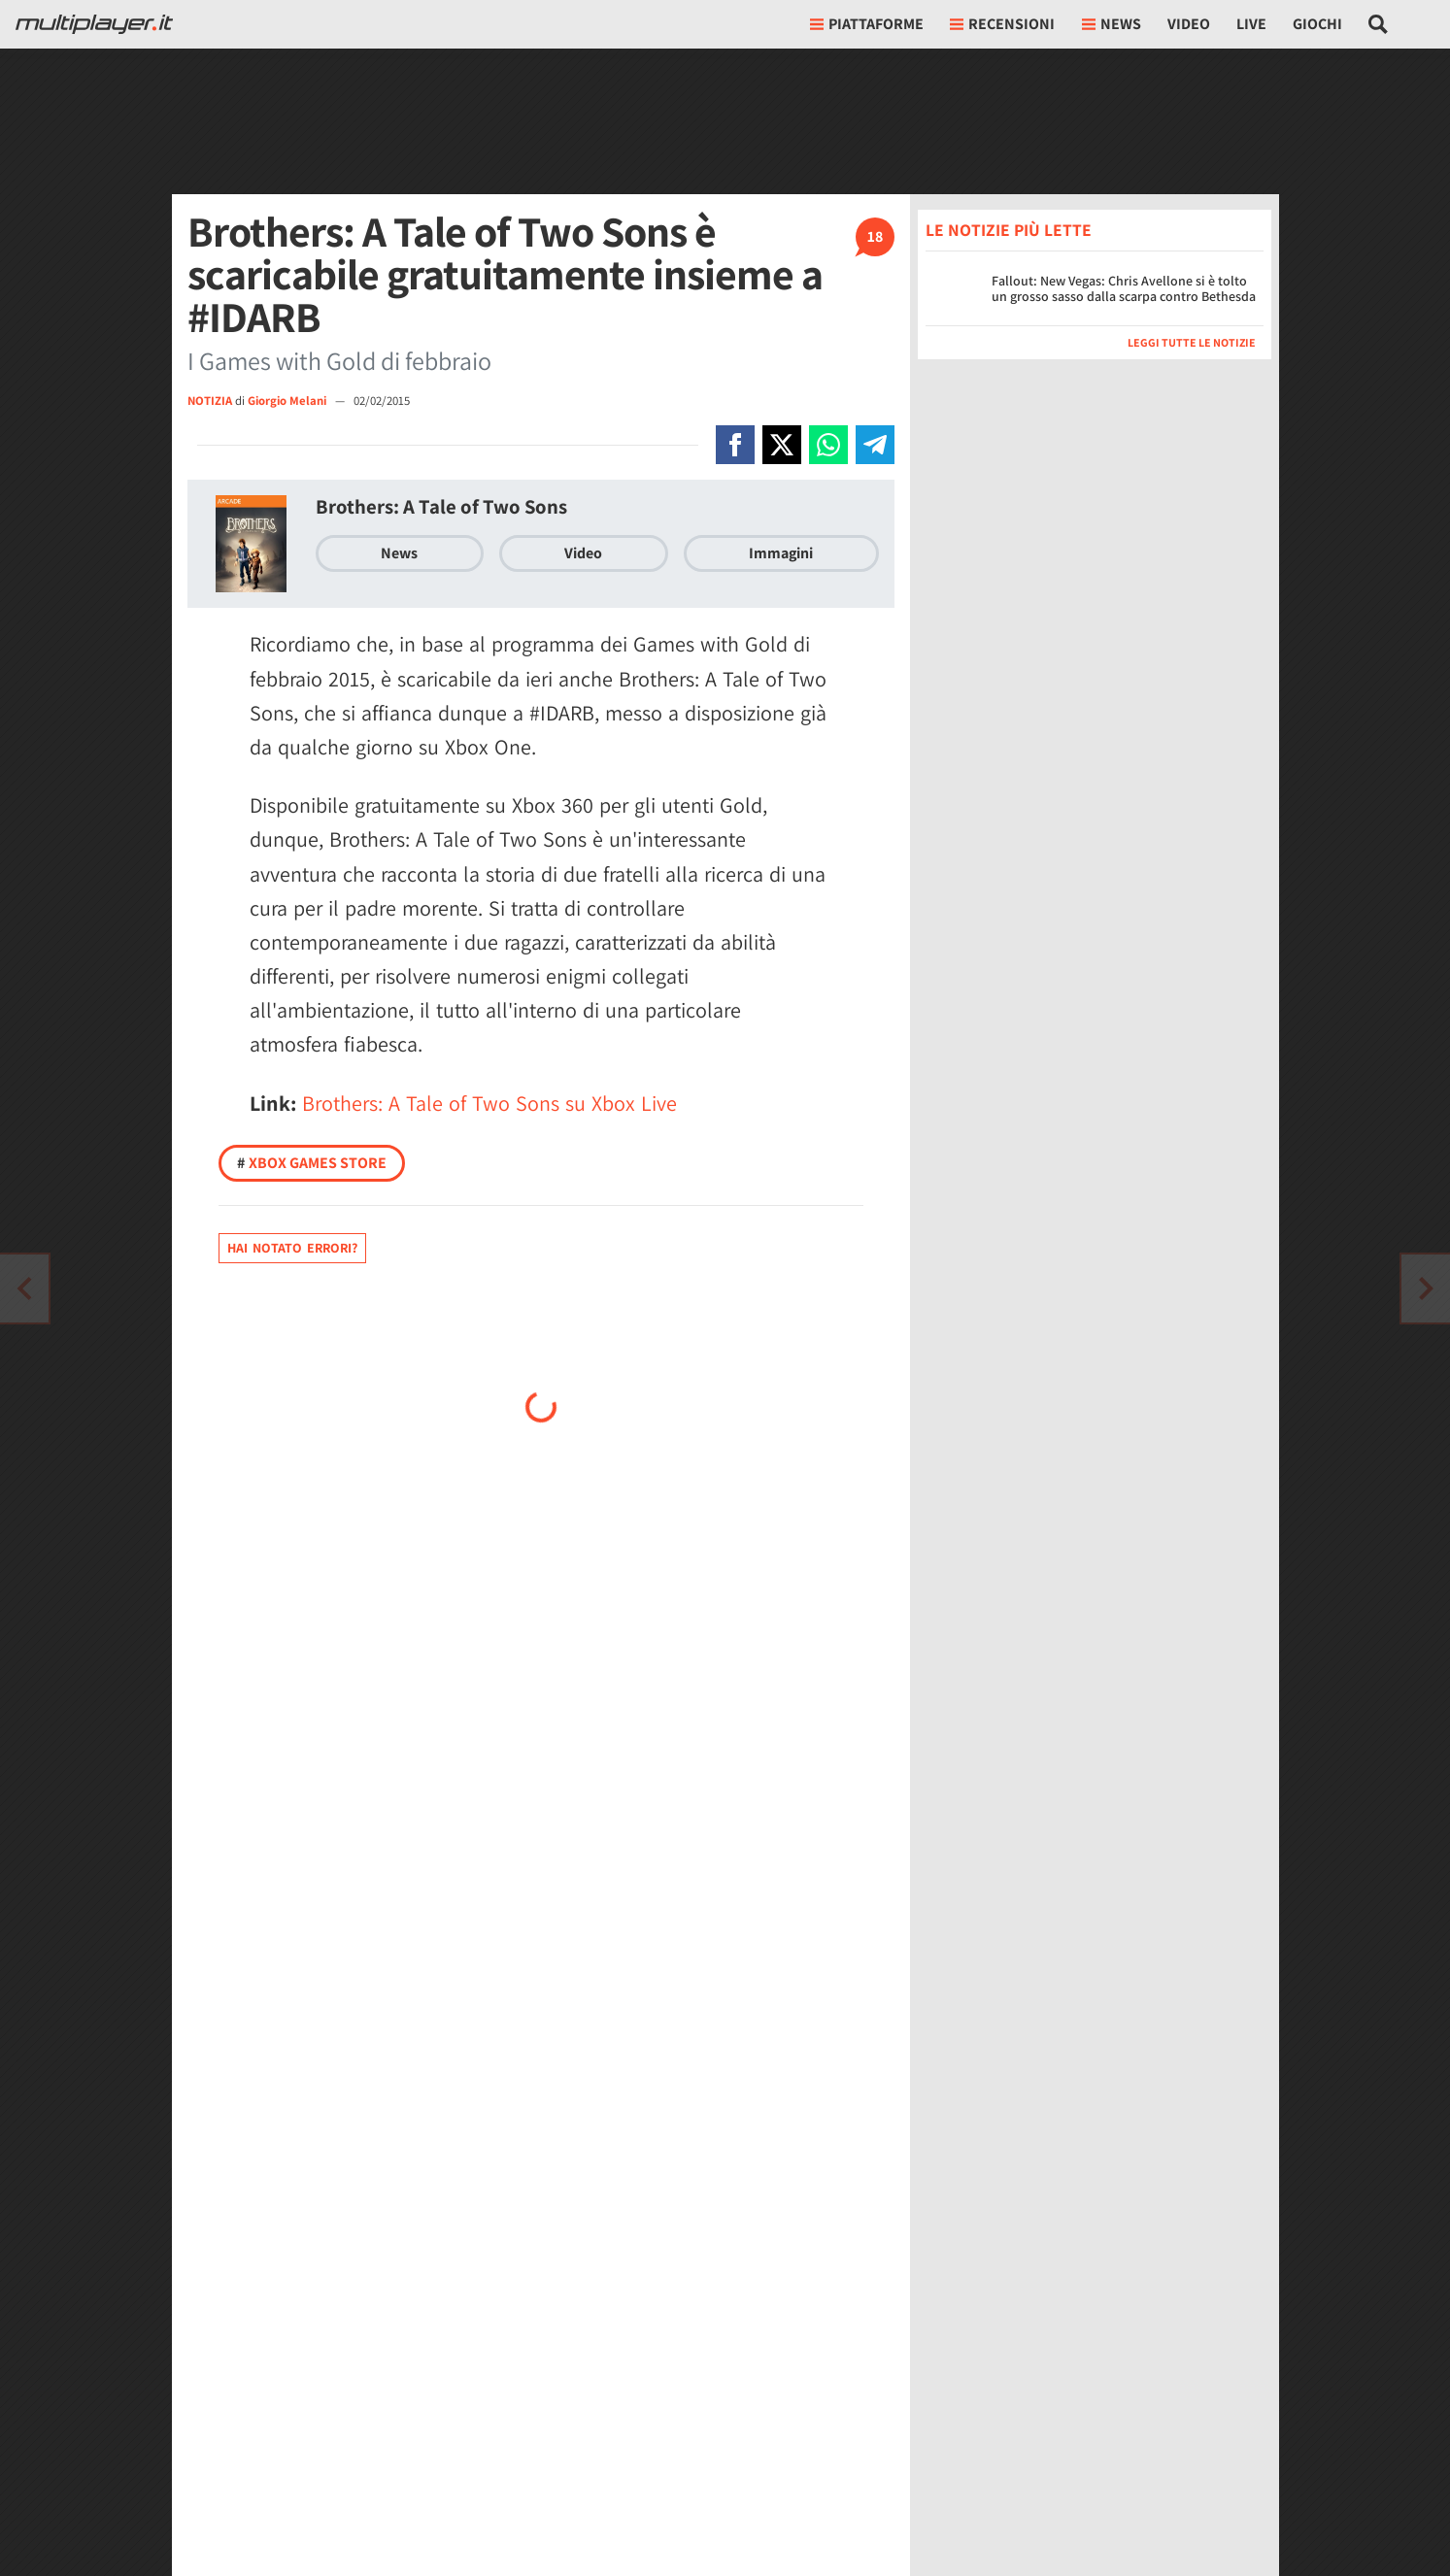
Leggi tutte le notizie (1192, 342)
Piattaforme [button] (867, 24)
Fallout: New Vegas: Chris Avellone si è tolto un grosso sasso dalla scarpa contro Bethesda (1124, 289)
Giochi (1317, 24)
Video (1188, 24)
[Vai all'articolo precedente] (1425, 1288)
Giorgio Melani (288, 400)
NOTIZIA (209, 400)
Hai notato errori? (292, 1247)
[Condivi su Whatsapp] (828, 444)
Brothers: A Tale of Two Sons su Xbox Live (489, 1103)
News (399, 553)
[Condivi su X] (781, 444)
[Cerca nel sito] (1378, 24)
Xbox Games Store (312, 1163)
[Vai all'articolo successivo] (24, 1288)
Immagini (781, 553)
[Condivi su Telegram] (875, 444)
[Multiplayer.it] (94, 24)
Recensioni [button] (1002, 24)
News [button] (1111, 24)
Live (1251, 24)
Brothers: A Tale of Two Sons (441, 506)
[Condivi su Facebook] (735, 444)
